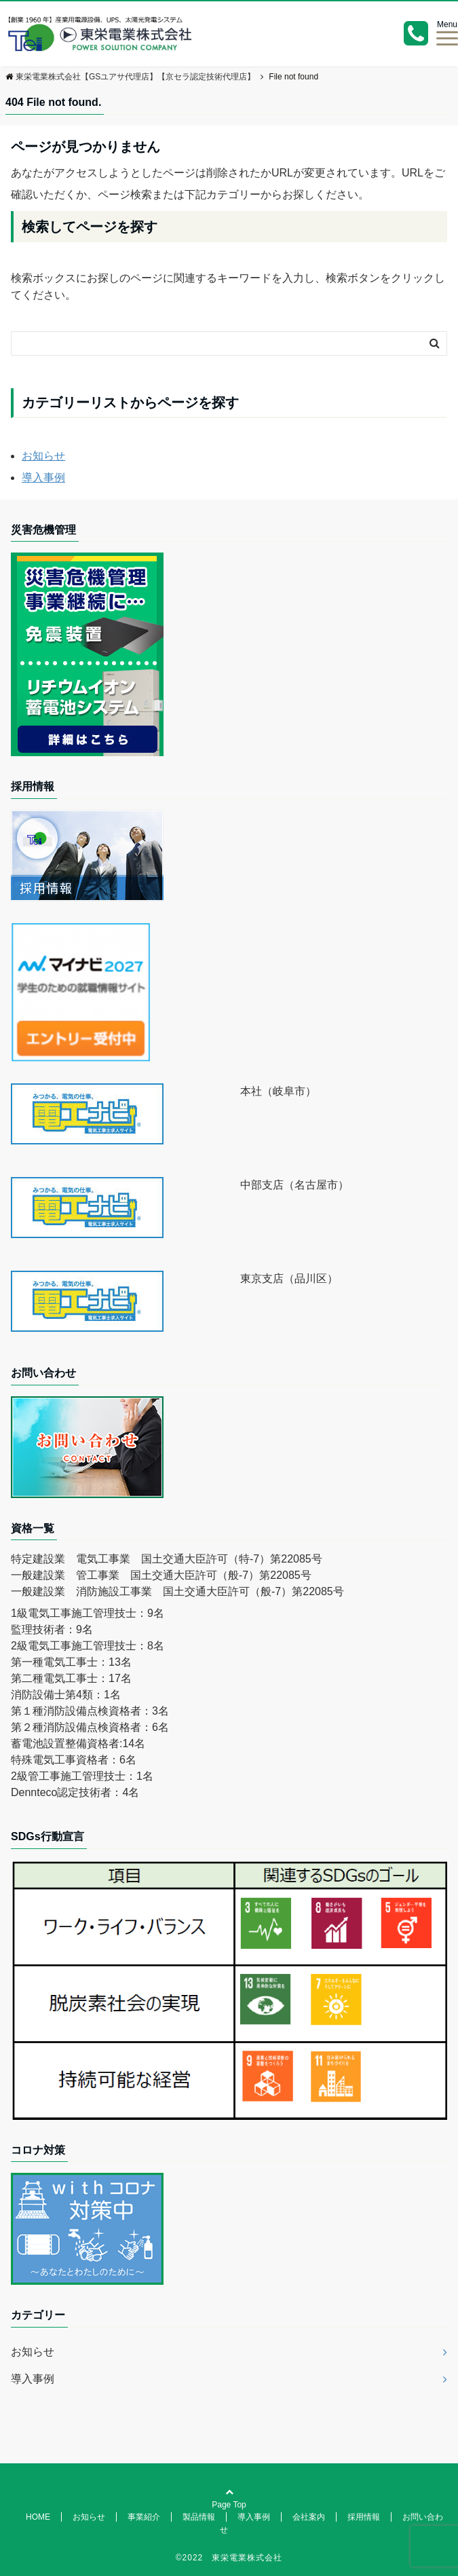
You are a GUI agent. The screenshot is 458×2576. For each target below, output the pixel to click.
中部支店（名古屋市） (294, 1185)
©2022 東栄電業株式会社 (229, 2557)
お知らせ (43, 456)
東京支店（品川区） (289, 1278)
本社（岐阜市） (278, 1091)
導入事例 (43, 477)
